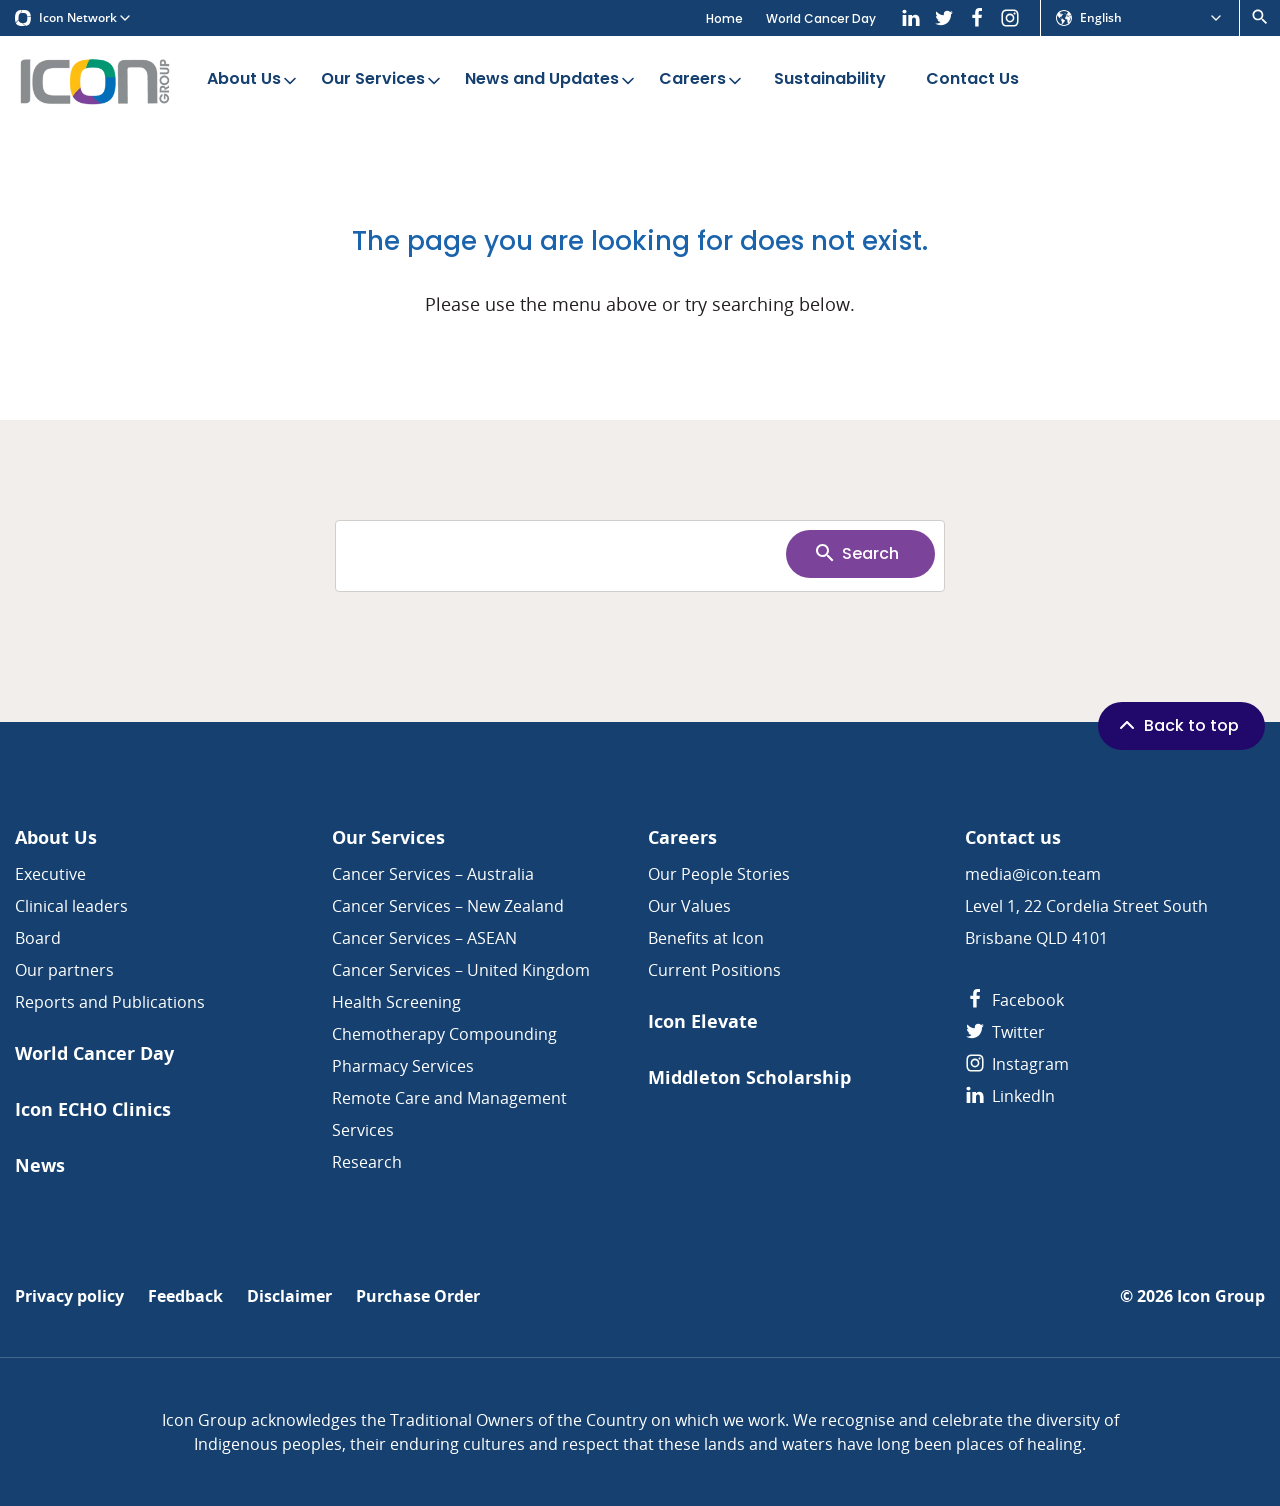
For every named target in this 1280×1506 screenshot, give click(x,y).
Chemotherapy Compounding (444, 1034)
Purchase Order (418, 1296)
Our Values (689, 906)
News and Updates (551, 80)
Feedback (185, 1296)
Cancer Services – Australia (433, 874)
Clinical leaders (71, 906)
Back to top (1177, 725)
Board (38, 938)
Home (724, 18)
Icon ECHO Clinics (93, 1109)
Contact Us (972, 80)
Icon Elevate (703, 1021)
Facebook (1014, 1000)
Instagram (1017, 1064)
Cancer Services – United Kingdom (461, 970)
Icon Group (1221, 1296)
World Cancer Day (821, 18)
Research (367, 1162)
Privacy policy (69, 1296)
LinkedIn (1010, 1096)
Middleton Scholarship (749, 1077)
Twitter (1005, 1032)
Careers (702, 80)
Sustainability (830, 80)
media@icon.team (1033, 874)
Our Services (382, 80)
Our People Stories (719, 874)
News (40, 1165)
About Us (253, 80)
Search (856, 553)
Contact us (1013, 837)
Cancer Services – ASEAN (424, 938)
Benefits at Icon (706, 938)
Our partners (64, 970)
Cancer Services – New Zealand (448, 906)
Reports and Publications (110, 1002)
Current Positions (714, 970)
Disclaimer (289, 1296)
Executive (50, 874)
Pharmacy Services (403, 1066)
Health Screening (396, 1002)
